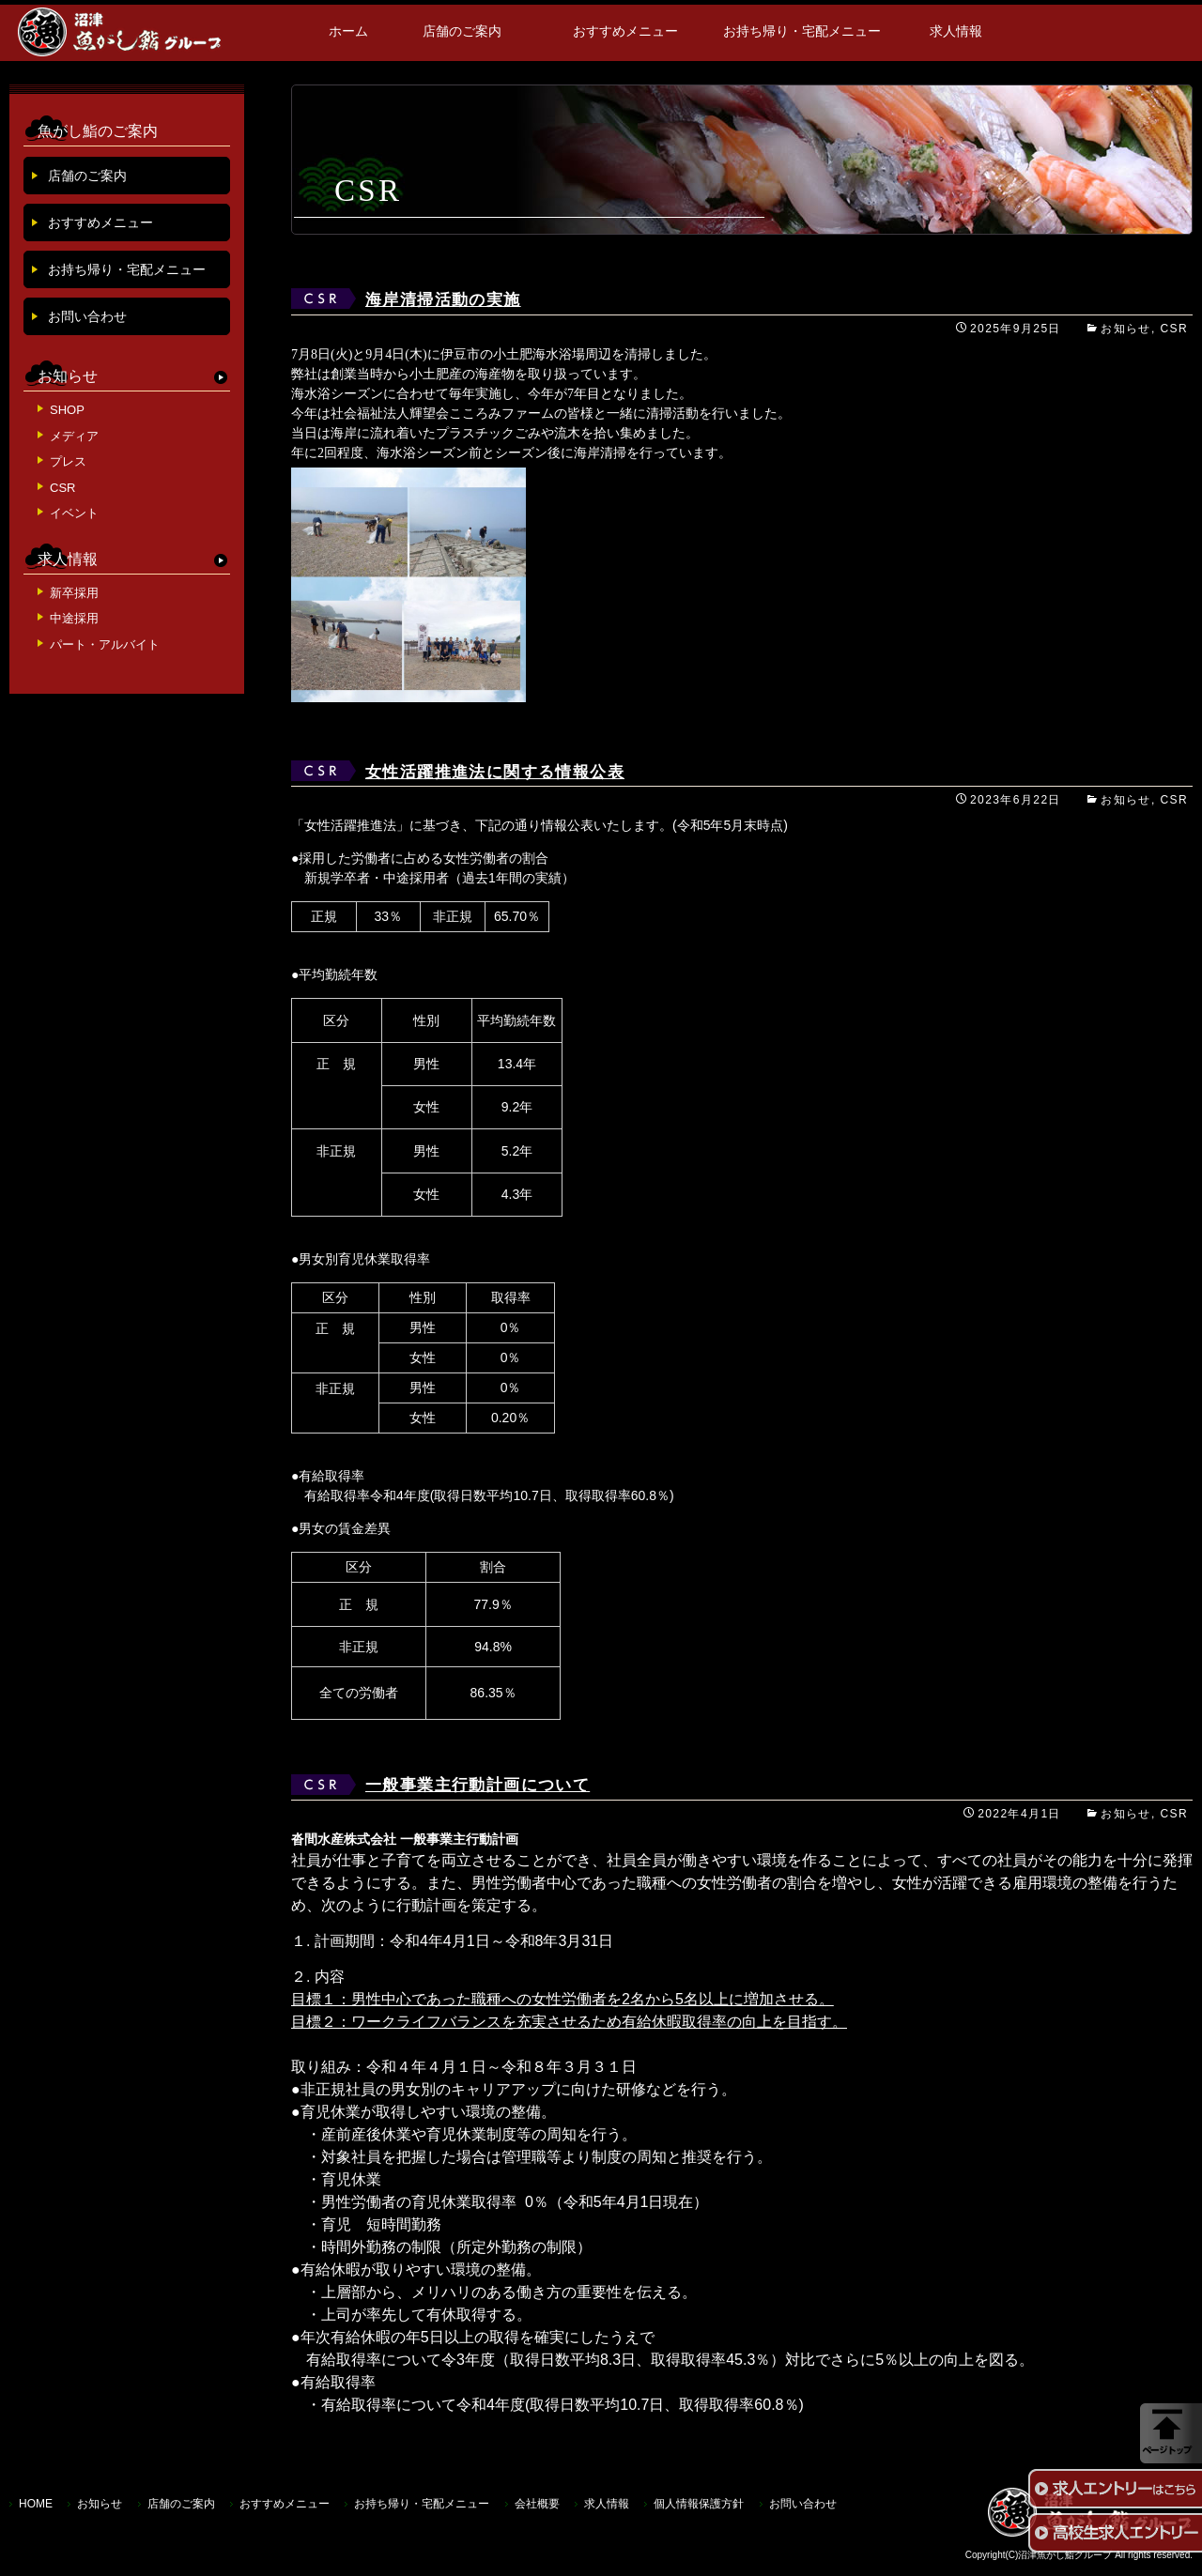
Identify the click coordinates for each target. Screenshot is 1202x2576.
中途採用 (74, 618)
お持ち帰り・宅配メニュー (802, 30)
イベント (74, 513)
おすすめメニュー (625, 30)
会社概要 (537, 2503)
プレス (68, 461)
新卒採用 (74, 593)
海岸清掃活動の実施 (443, 300)
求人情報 (956, 30)
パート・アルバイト (105, 644)
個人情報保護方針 (699, 2503)
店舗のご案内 (462, 30)
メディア (74, 436)
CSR (1174, 328)
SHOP (67, 410)
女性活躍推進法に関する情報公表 (494, 772)
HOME (36, 2503)
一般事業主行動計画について (477, 1785)
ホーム (348, 30)
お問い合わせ (87, 316)
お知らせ (1126, 328)
